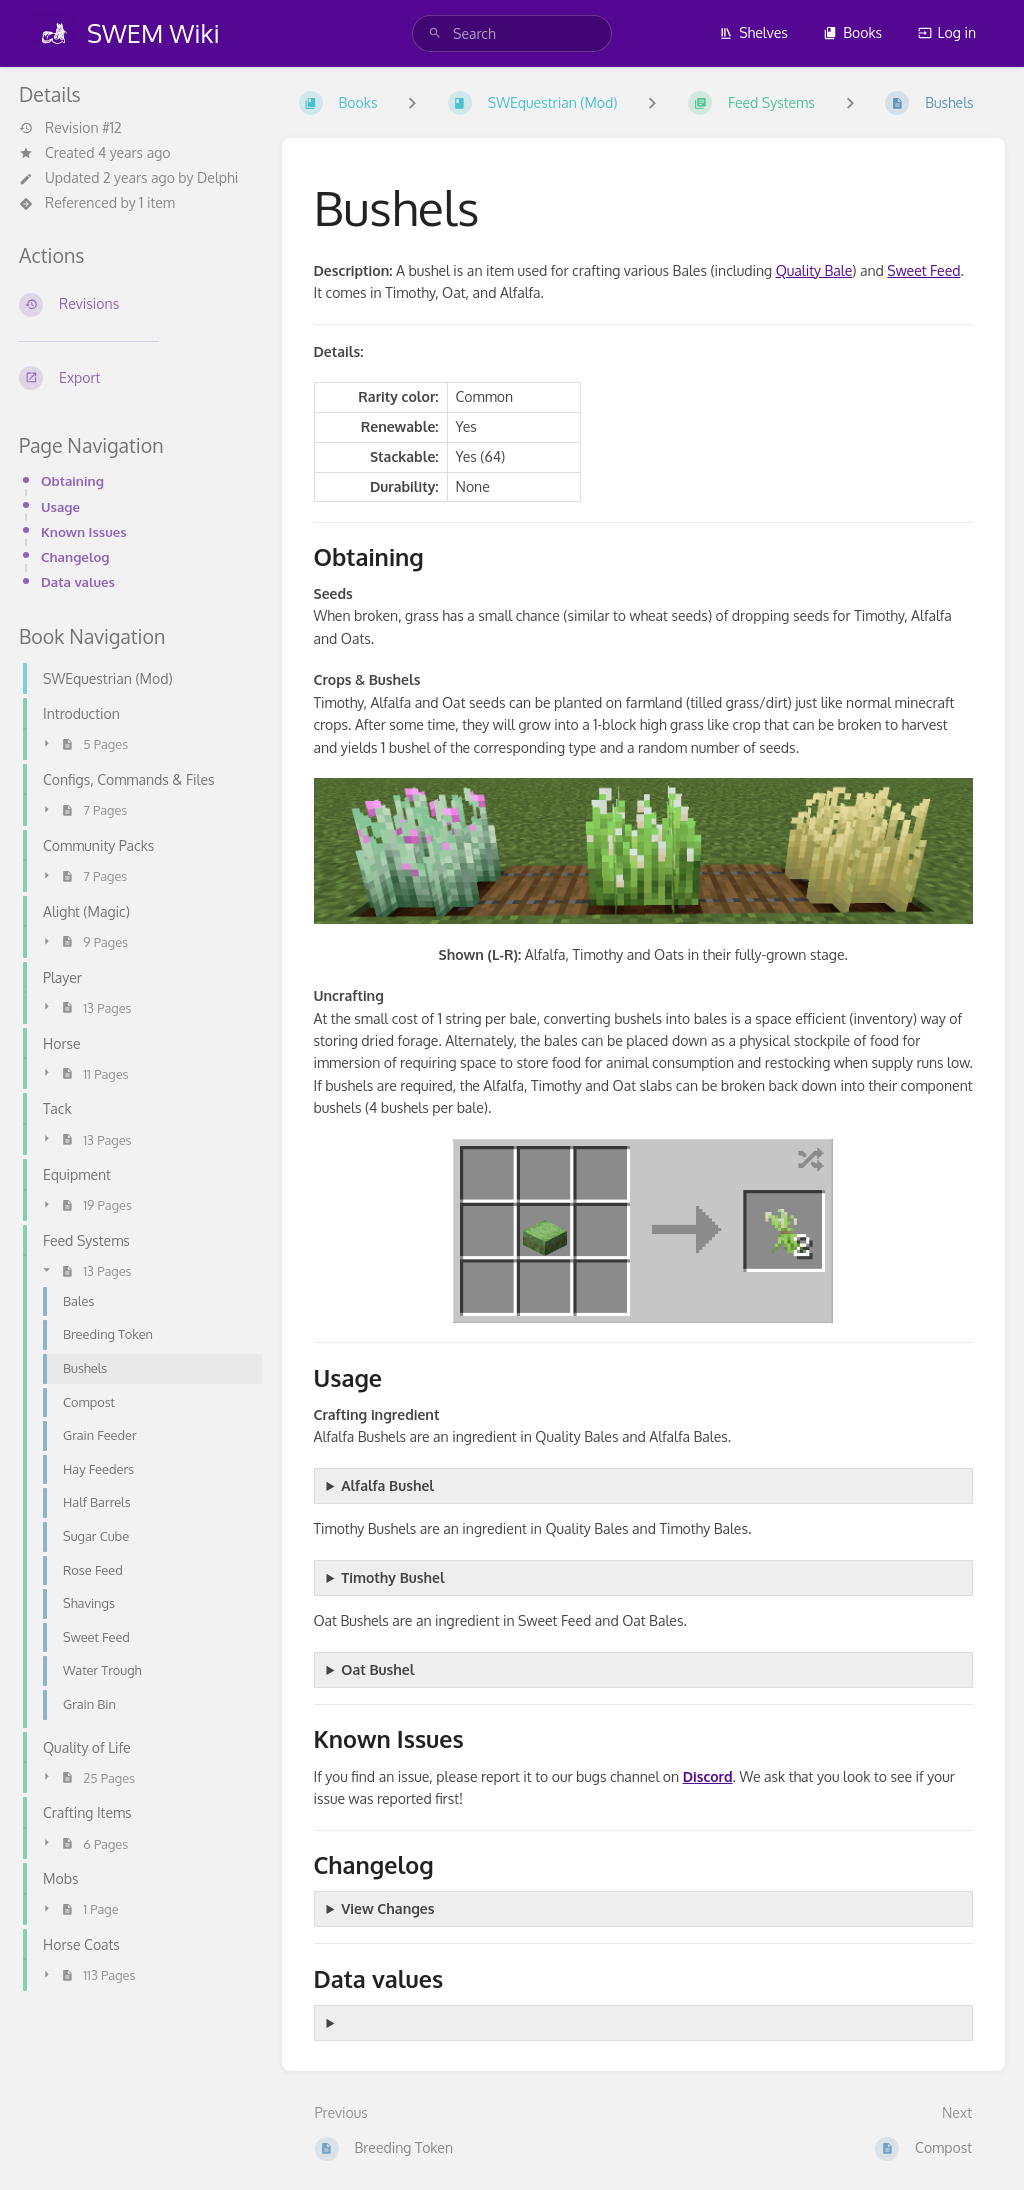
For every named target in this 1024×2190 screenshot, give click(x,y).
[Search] (435, 33)
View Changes (387, 1908)
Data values (78, 581)
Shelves (753, 32)
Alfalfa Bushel (387, 1485)
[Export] (134, 378)
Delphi (217, 177)
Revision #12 (70, 128)
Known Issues (84, 531)
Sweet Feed (923, 270)
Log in (947, 32)
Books (852, 32)
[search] (512, 33)
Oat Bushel (377, 1669)
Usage (60, 506)
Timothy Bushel (392, 1577)
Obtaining (72, 480)
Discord (708, 1776)
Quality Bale (814, 270)
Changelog (75, 556)
